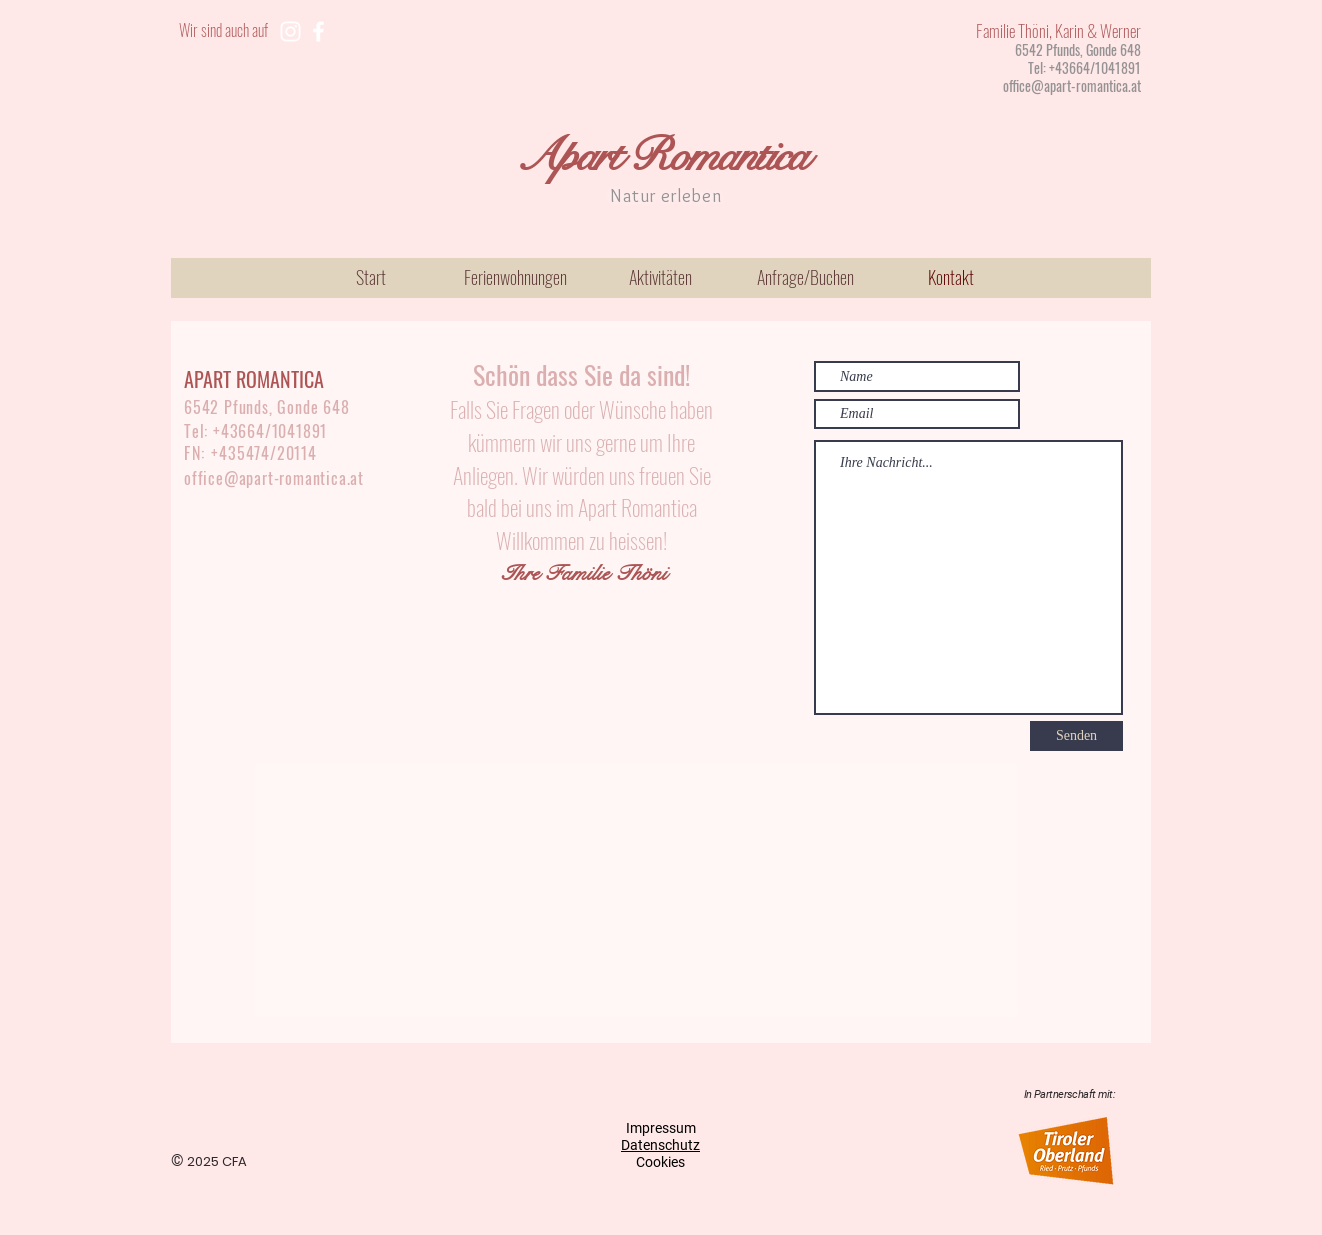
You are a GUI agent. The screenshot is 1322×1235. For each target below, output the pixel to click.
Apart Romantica (661, 156)
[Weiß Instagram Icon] (290, 31)
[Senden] (1076, 736)
